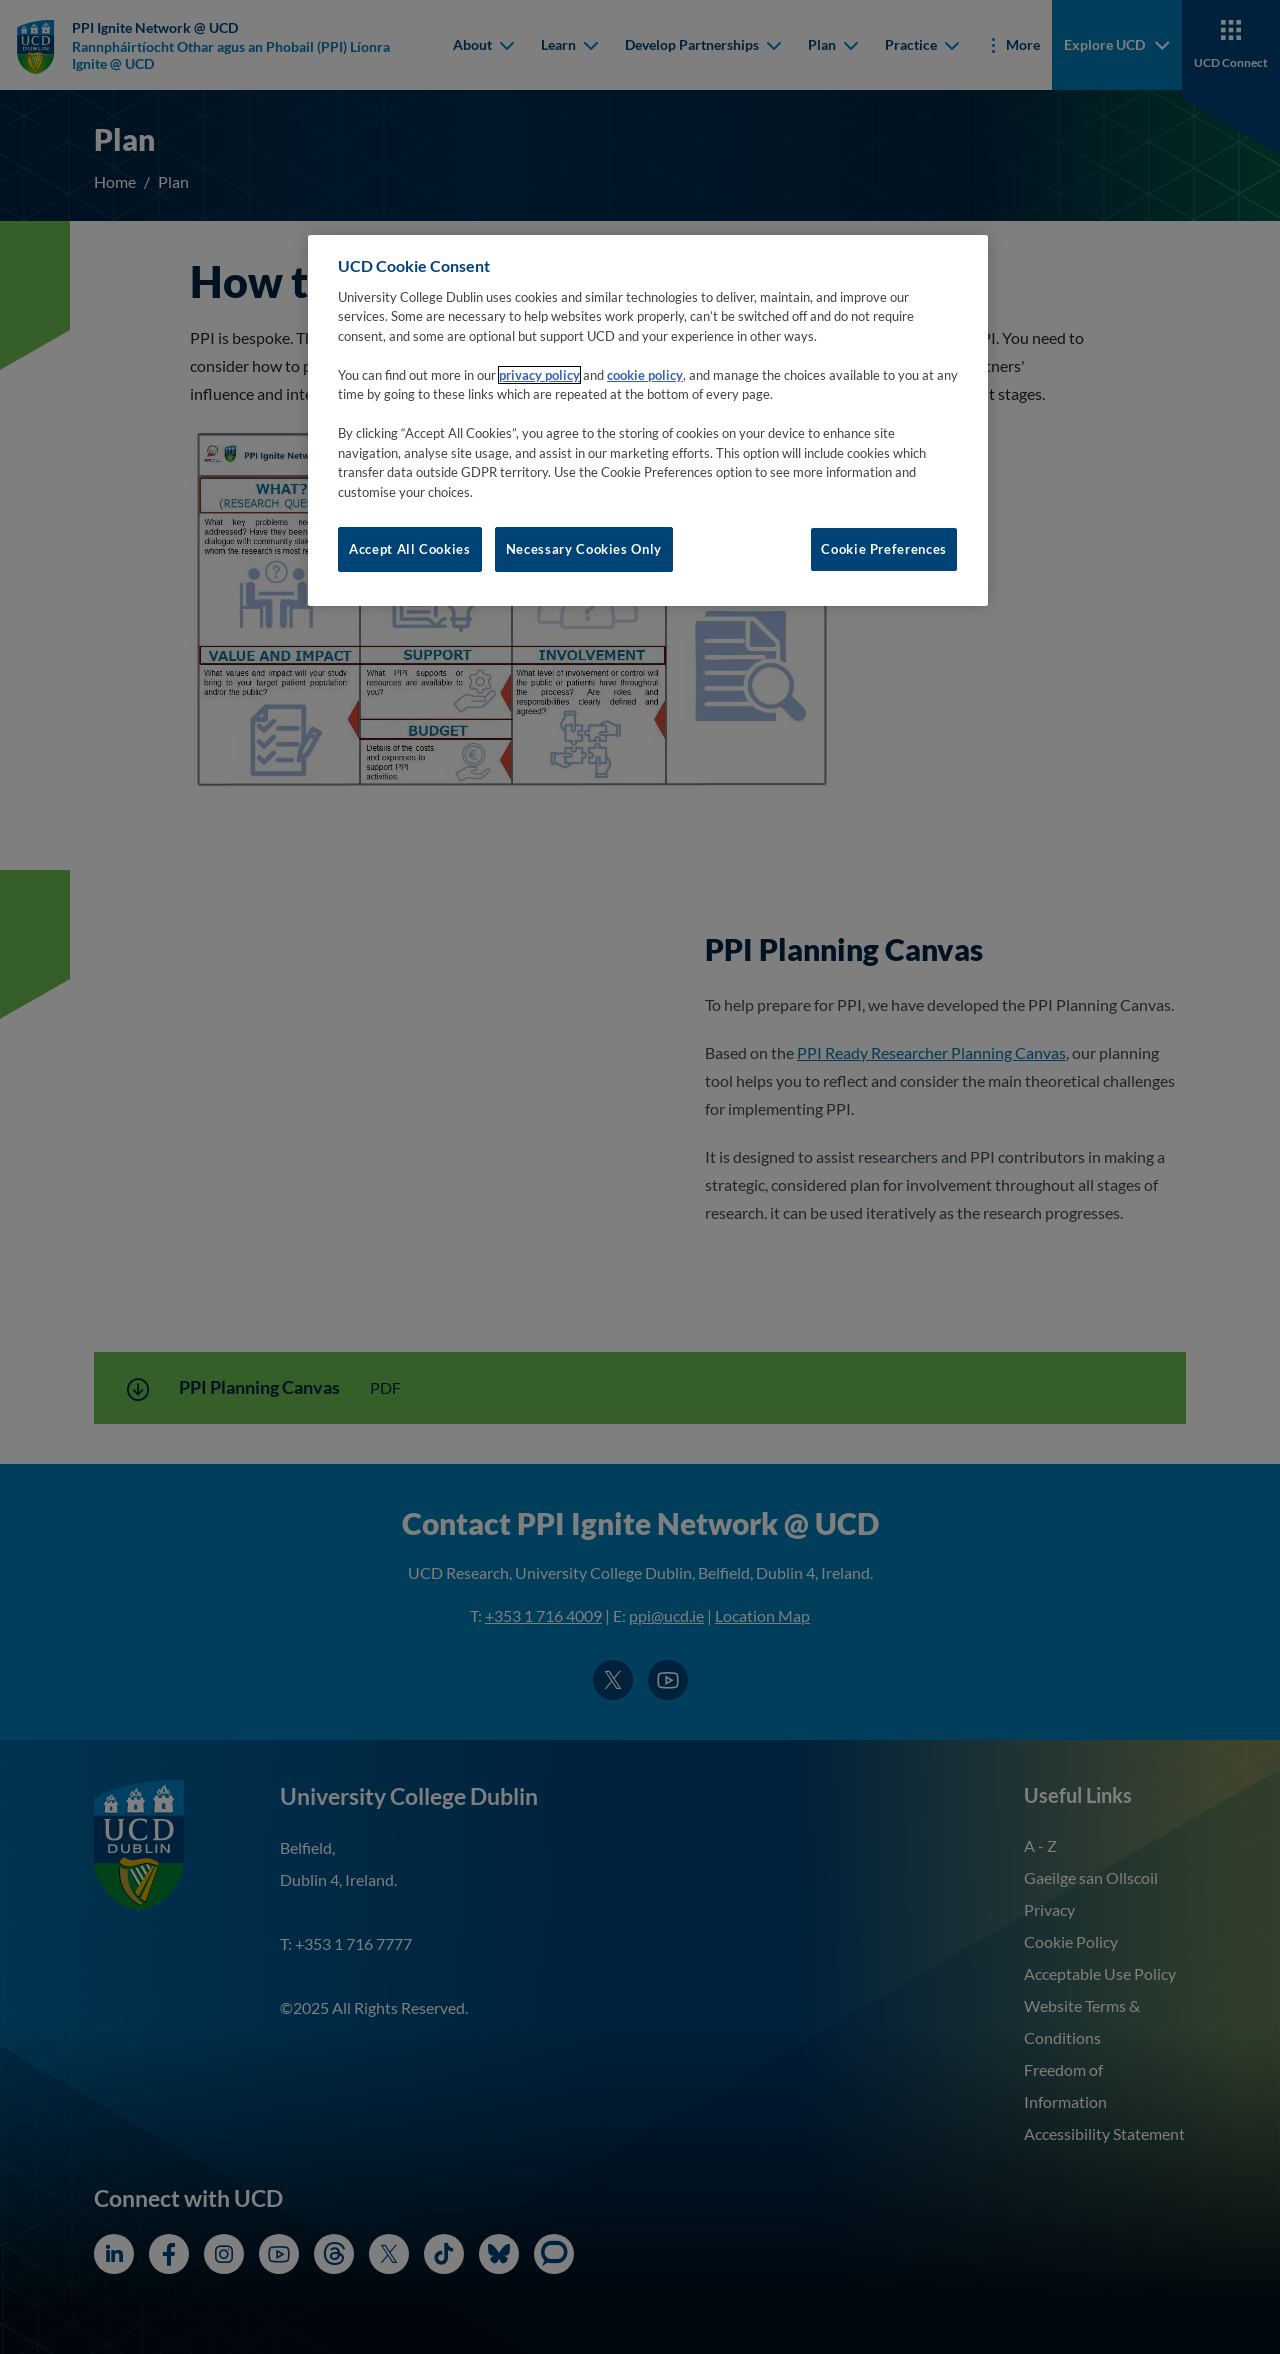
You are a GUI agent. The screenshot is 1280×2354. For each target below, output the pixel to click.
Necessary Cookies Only (584, 549)
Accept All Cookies (410, 549)
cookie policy (645, 375)
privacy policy (539, 375)
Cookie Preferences (884, 549)
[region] (648, 420)
